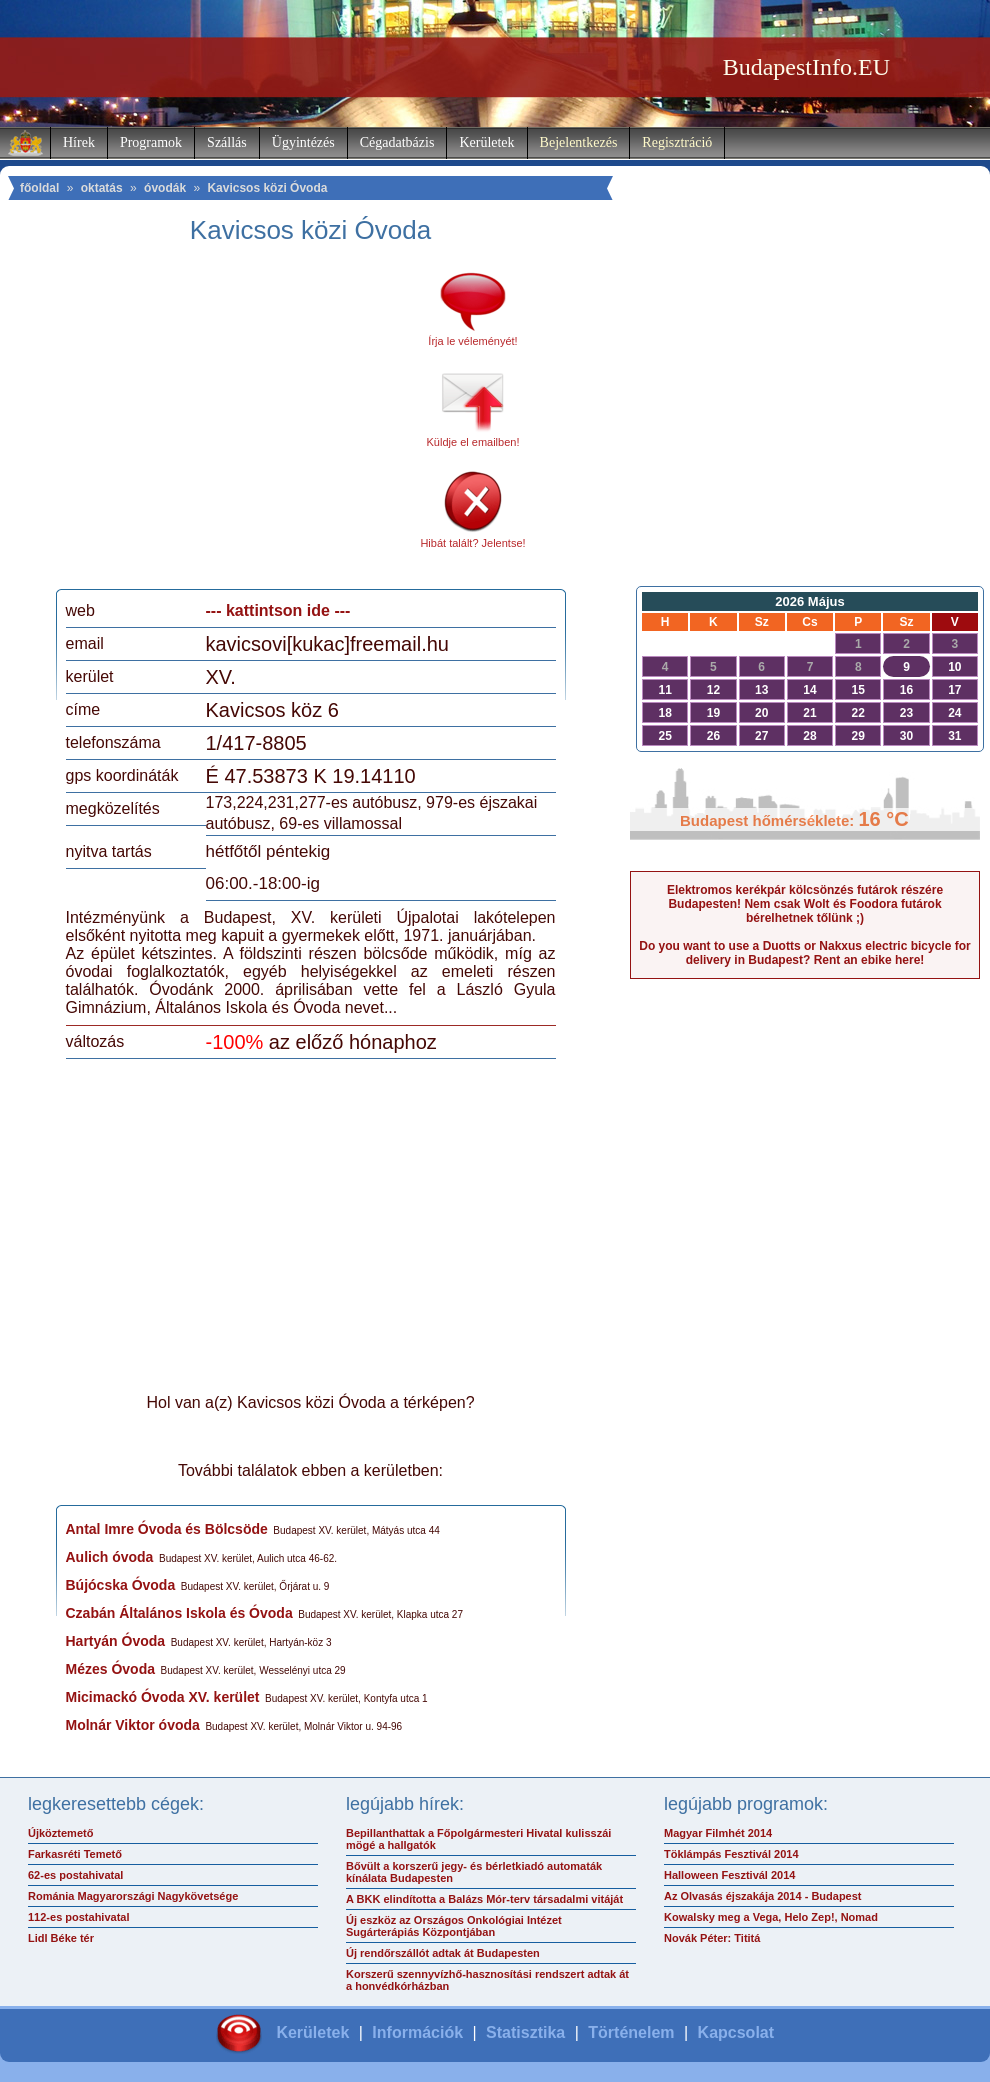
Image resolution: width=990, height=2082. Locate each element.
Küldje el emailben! (473, 442)
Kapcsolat (736, 2032)
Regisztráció (677, 142)
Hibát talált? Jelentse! (472, 543)
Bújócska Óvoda (121, 1585)
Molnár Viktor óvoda (133, 1725)
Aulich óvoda (110, 1557)
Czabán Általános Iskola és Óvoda (179, 1613)
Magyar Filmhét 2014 (718, 1833)
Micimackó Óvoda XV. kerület (163, 1697)
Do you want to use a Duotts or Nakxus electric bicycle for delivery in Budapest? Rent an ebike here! (804, 953)
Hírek (79, 142)
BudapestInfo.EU (806, 67)
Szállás (227, 142)
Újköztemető (60, 1833)
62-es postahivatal (75, 1875)
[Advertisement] (233, 424)
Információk (417, 2032)
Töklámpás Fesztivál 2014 (731, 1854)
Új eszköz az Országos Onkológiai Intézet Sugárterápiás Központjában (454, 1926)
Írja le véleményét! (472, 341)
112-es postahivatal (79, 1917)
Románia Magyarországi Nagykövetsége (133, 1896)
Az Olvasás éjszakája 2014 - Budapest (763, 1896)
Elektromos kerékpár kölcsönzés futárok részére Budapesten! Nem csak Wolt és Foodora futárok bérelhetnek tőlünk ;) (805, 904)
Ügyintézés (303, 142)
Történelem (631, 2032)
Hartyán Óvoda (116, 1641)
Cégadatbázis (397, 142)
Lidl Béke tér (61, 1938)
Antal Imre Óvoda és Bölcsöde (167, 1529)
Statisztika (525, 2032)
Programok (151, 142)
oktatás (102, 188)
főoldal (39, 188)
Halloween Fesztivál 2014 (729, 1875)
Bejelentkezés (579, 142)
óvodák (165, 188)
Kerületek (486, 142)
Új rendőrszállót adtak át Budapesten (443, 1953)
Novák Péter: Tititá (712, 1938)
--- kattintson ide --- (278, 610)
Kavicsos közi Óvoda (267, 188)
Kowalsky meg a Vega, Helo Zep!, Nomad (771, 1917)
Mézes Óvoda (110, 1669)
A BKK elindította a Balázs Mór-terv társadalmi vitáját (484, 1899)
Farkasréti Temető (75, 1854)
